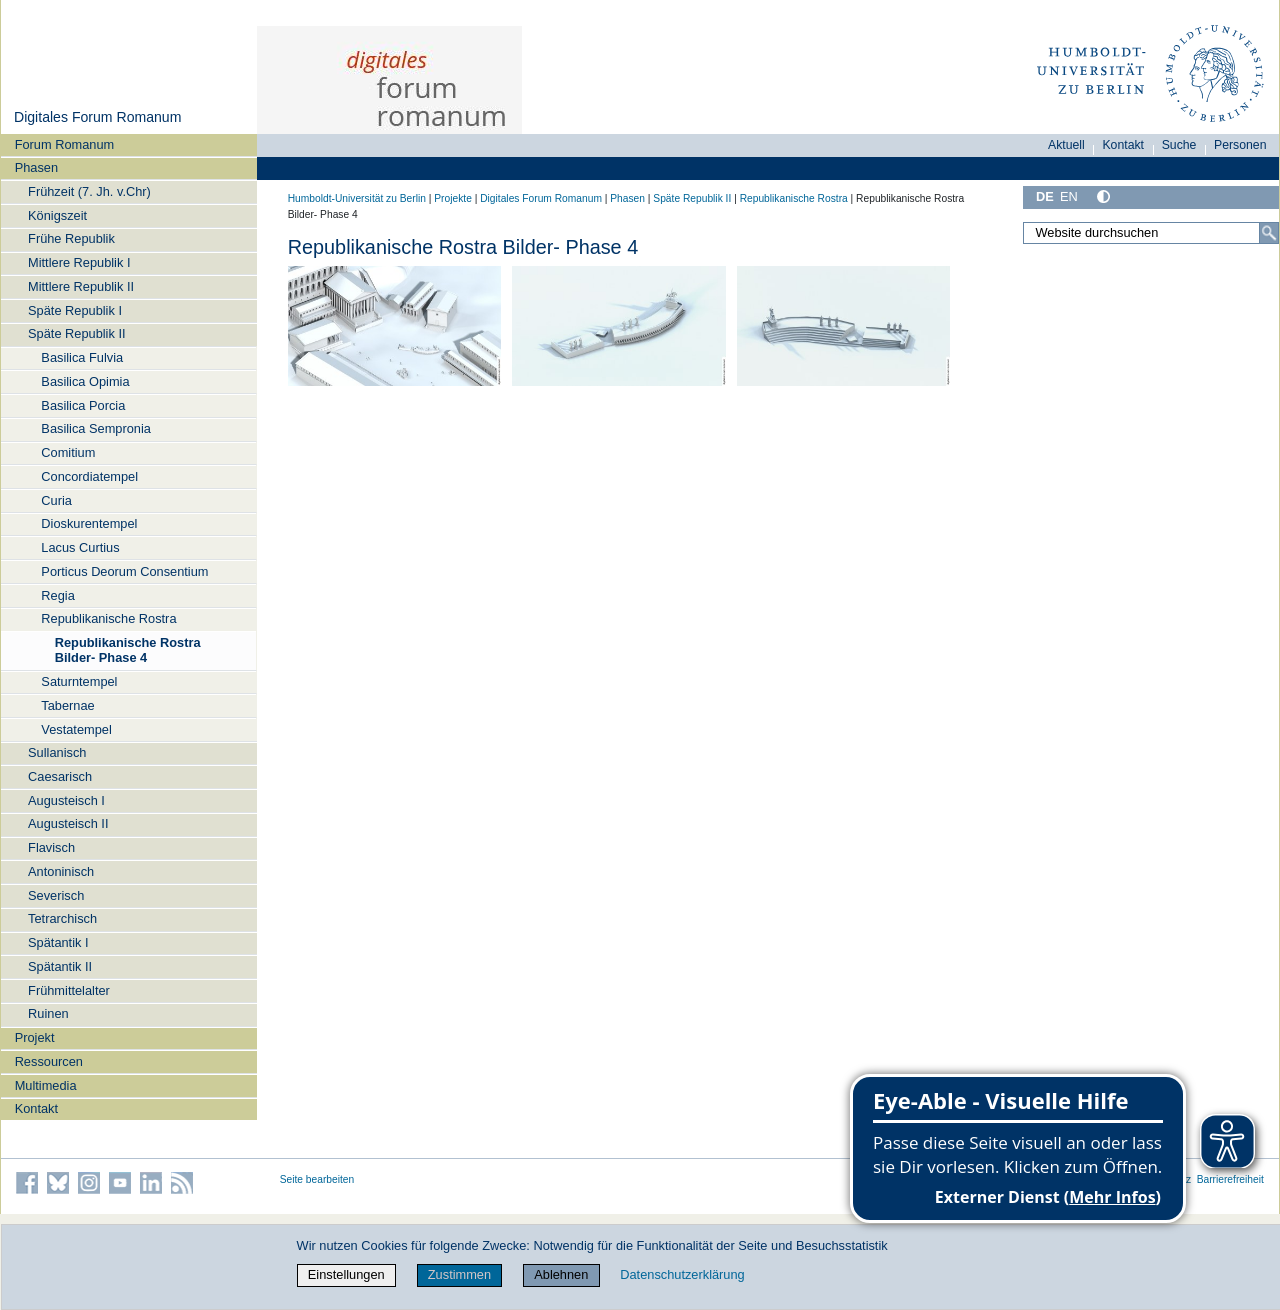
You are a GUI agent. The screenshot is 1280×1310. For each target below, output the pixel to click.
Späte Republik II (76, 333)
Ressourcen (49, 1061)
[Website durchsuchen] (1151, 233)
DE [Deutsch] (1045, 196)
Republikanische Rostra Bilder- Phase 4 (128, 650)
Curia (56, 500)
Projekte (453, 198)
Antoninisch (61, 871)
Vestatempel (76, 729)
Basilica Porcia (83, 405)
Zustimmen (459, 1274)
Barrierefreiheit (1230, 1179)
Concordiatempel (89, 476)
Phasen (36, 167)
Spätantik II (60, 966)
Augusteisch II (68, 823)
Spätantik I (58, 942)
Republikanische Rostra (108, 618)
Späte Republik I (75, 310)
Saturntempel (79, 681)
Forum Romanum (65, 144)
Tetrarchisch (62, 918)
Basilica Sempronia (96, 428)
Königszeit (57, 215)
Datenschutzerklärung (682, 1274)
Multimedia (46, 1085)
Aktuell (1066, 145)
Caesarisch (60, 776)
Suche (1179, 145)
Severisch (56, 895)
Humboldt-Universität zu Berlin (357, 198)
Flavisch (51, 847)
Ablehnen (561, 1274)
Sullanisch (57, 752)
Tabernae (67, 705)
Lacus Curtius (80, 547)
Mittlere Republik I (79, 262)
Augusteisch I (66, 800)
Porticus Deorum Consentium (124, 571)
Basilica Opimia (85, 381)
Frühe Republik (71, 238)
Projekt (35, 1037)
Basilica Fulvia (82, 357)
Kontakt (36, 1108)
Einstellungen (346, 1274)
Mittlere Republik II (81, 286)
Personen (1240, 145)
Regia (57, 595)
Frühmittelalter (69, 990)
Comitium (68, 452)
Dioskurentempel (89, 523)
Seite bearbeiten (317, 1179)
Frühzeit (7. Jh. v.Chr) (89, 191)
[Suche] (1269, 233)
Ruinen (48, 1013)
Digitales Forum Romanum (97, 117)
